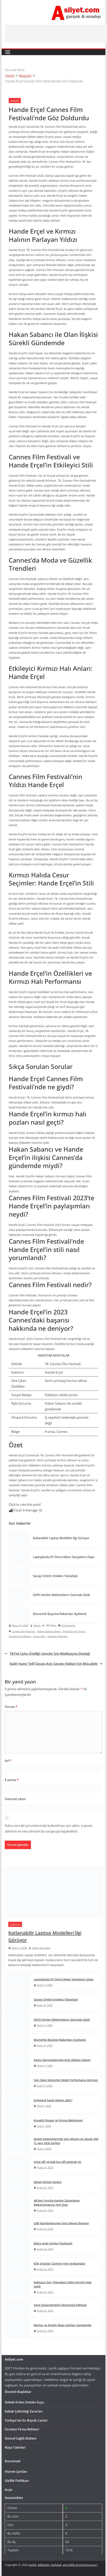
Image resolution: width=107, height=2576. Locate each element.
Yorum (11, 1707)
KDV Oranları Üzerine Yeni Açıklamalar (59, 2263)
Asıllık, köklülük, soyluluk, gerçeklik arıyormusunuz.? (63, 2565)
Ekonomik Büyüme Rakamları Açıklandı (60, 2040)
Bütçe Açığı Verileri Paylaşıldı (53, 2243)
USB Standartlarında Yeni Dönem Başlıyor (61, 2223)
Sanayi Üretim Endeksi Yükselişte (56, 1999)
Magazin (14, 100)
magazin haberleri (57, 1636)
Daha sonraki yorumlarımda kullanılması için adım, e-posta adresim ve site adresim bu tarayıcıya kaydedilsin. (48, 1828)
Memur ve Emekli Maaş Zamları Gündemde (62, 2325)
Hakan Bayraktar (41, 1948)
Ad (8, 1760)
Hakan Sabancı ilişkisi (49, 1631)
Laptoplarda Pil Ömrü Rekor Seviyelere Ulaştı (64, 1979)
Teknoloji (15, 1924)
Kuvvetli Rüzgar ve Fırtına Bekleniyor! (58, 2120)
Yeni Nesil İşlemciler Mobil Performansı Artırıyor (66, 2080)
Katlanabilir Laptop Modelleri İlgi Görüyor (44, 1936)
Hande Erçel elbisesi (20, 1636)
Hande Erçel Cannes (74, 1631)
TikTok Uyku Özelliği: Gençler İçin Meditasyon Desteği (47, 1653)
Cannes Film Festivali (23, 1631)
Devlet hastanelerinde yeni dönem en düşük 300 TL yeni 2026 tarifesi (66, 2141)
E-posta (12, 1780)
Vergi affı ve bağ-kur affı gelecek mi (57, 2162)
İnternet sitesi (15, 1799)
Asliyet (37, 1625)
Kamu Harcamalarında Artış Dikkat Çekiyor (62, 2060)
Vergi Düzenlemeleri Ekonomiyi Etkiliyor (60, 2305)
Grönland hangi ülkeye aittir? (53, 2100)
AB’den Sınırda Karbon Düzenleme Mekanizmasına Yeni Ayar (57, 2203)
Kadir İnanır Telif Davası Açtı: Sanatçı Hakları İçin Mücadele (56, 1664)
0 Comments (66, 1625)
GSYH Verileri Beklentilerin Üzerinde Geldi (62, 2020)
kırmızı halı (39, 1636)
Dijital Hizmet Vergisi (47, 2182)
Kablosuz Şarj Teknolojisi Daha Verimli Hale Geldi (63, 2284)
